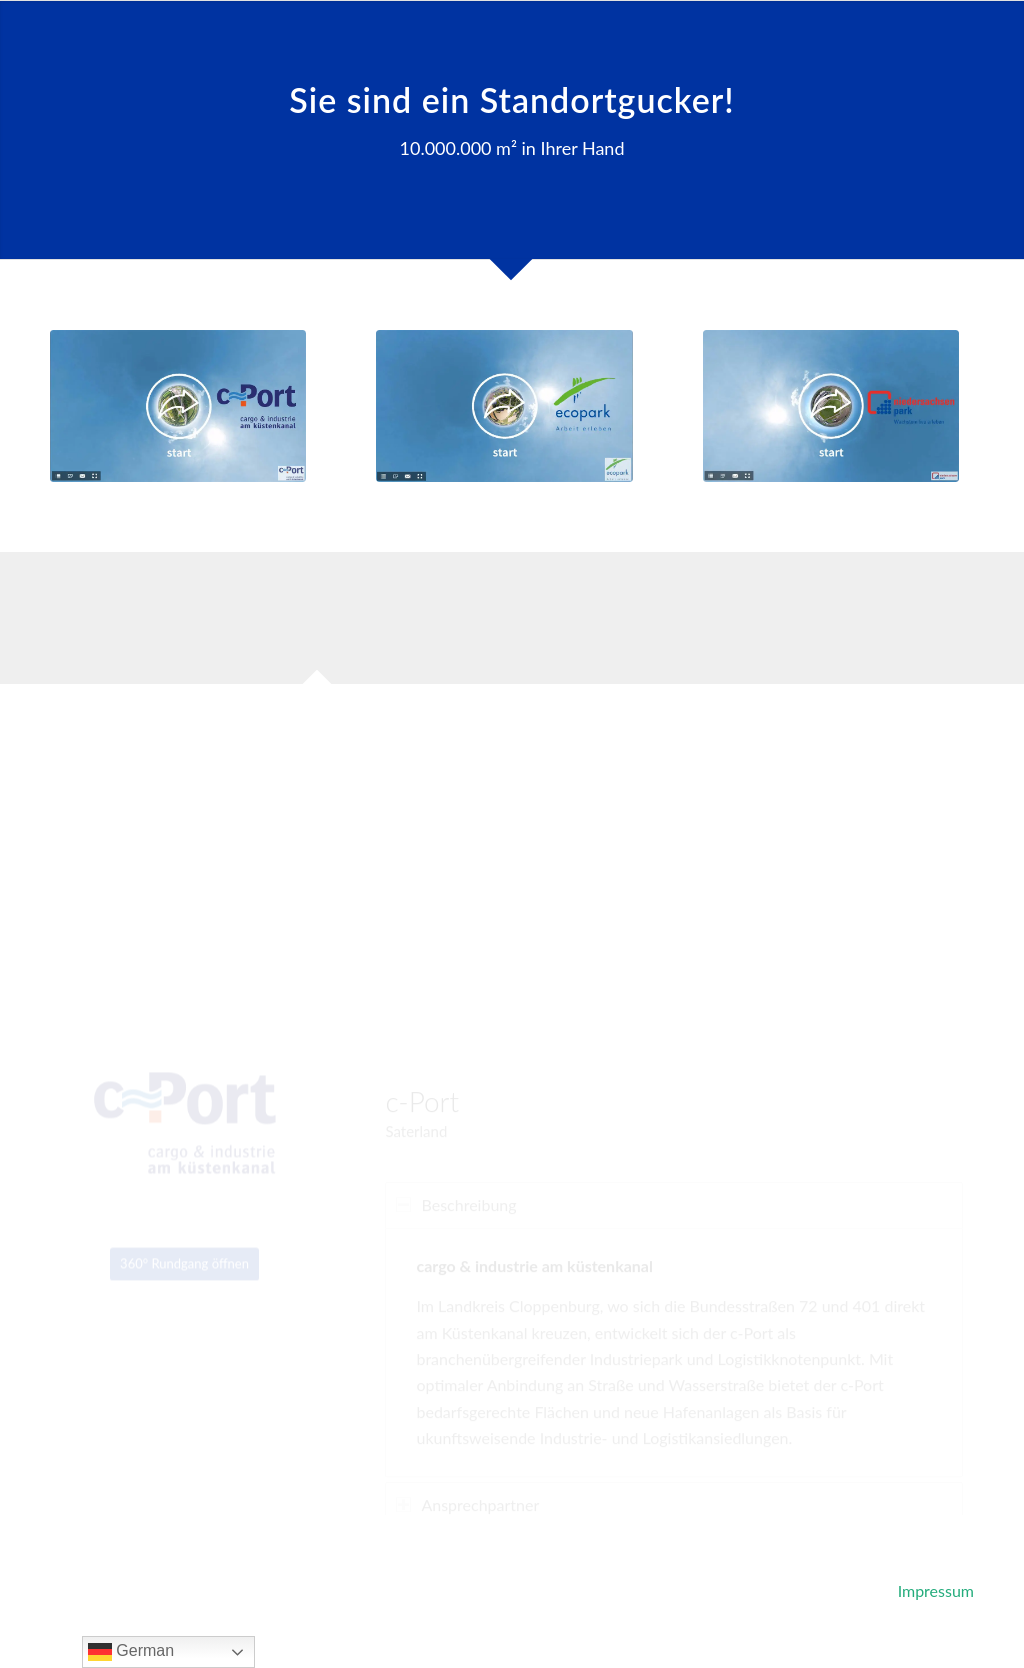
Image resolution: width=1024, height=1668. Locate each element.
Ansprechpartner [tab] (467, 1435)
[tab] (317, 624)
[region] (674, 1284)
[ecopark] (504, 406)
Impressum (936, 1590)
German (131, 1652)
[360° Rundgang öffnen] (184, 1181)
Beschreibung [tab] (456, 1135)
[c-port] (178, 406)
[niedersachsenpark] (831, 406)
